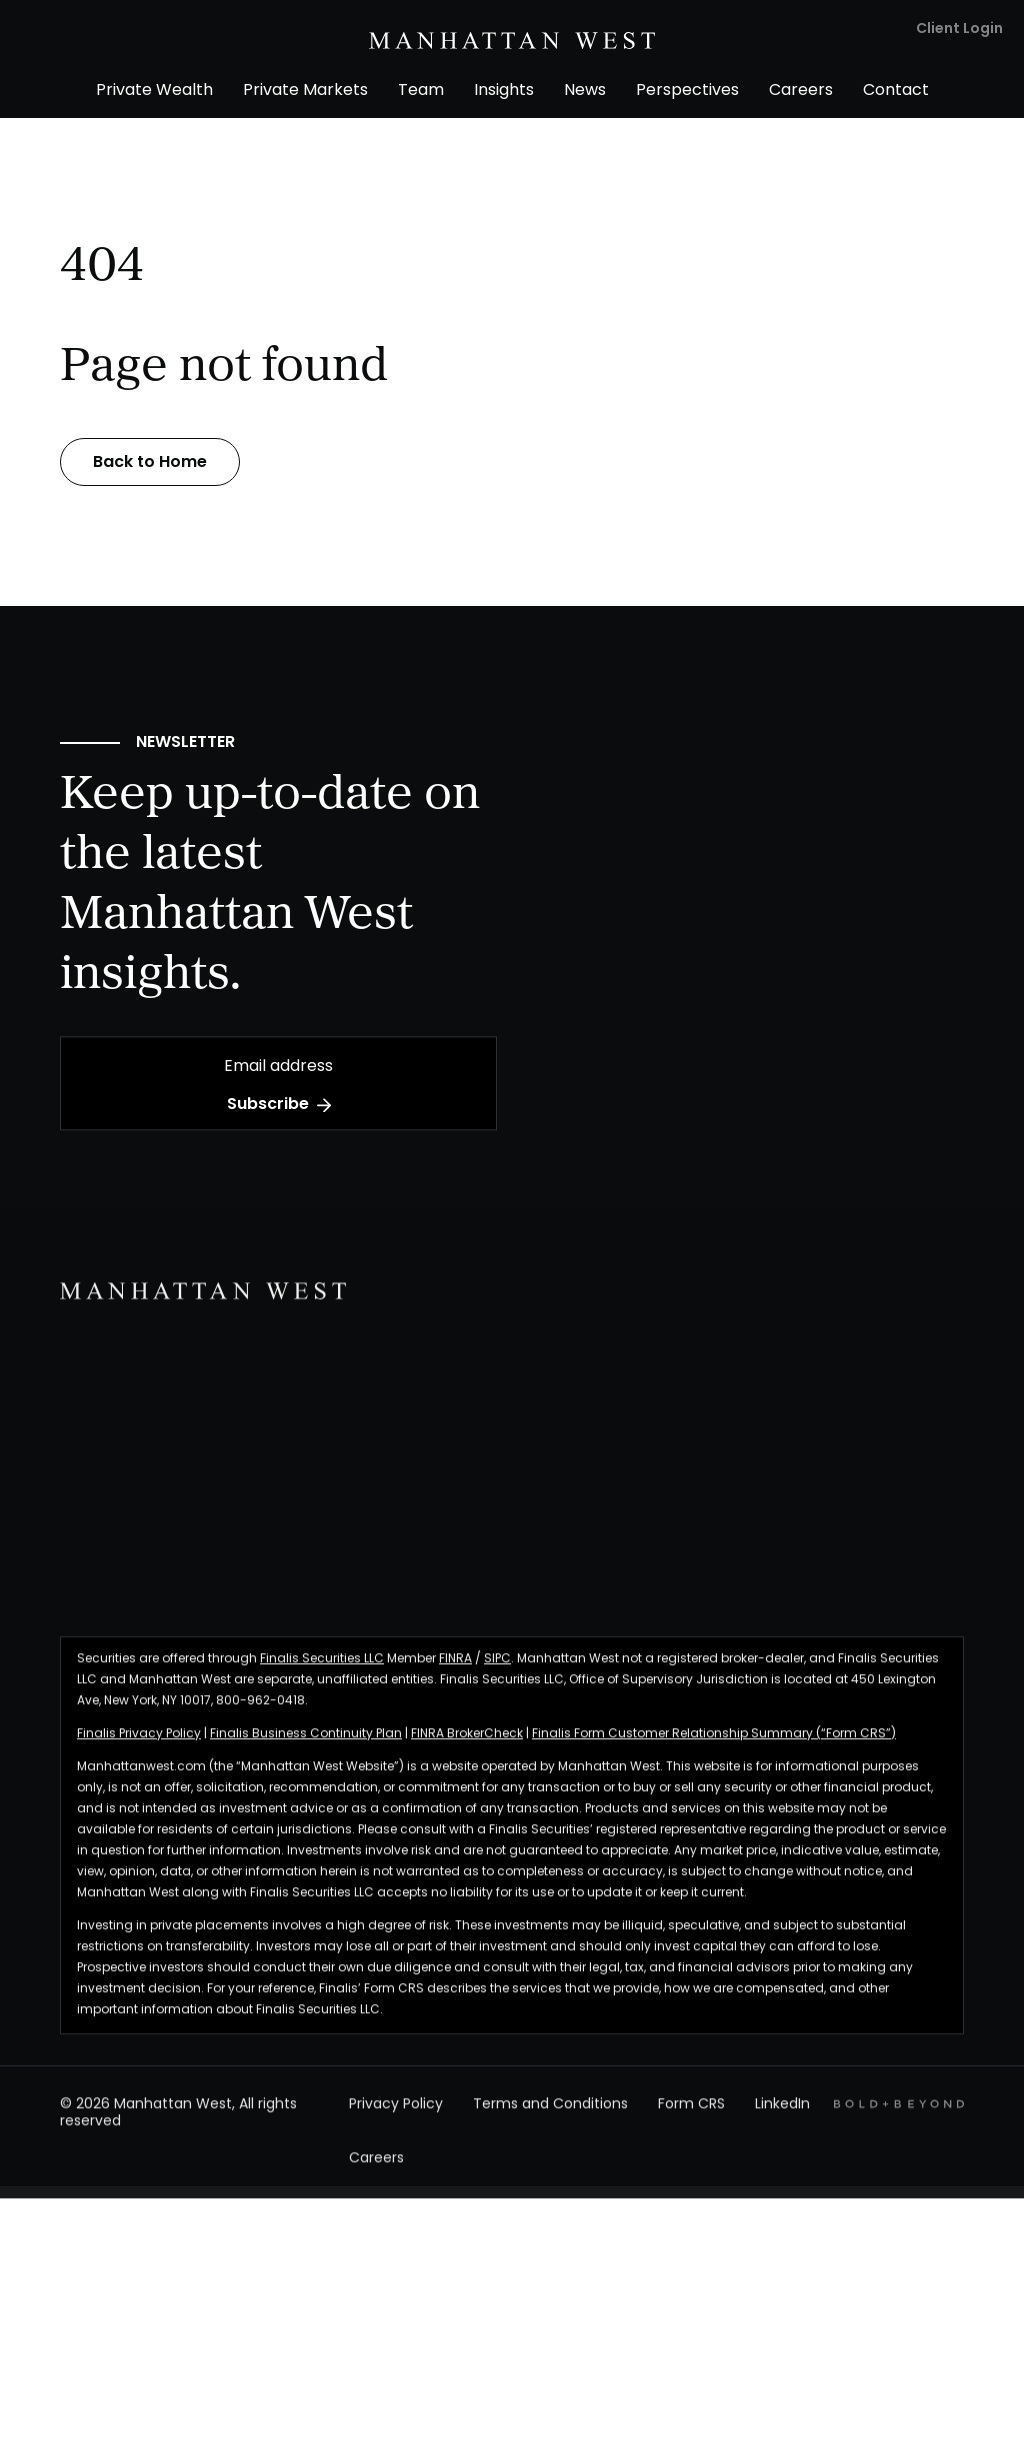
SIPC (497, 1671)
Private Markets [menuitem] (305, 91)
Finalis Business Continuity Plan (306, 1746)
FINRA (455, 1671)
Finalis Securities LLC (322, 1671)
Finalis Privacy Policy (139, 1746)
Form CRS (691, 2117)
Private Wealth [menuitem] (154, 91)
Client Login (959, 29)
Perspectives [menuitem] (687, 91)
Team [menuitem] (421, 91)
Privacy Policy (396, 2117)
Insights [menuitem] (504, 91)
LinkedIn (782, 2117)
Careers (376, 2172)
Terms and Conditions (550, 2117)
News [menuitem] (585, 91)
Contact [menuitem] (896, 91)
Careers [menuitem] (801, 91)
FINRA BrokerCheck (467, 1746)
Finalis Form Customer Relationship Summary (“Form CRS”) (714, 1746)
